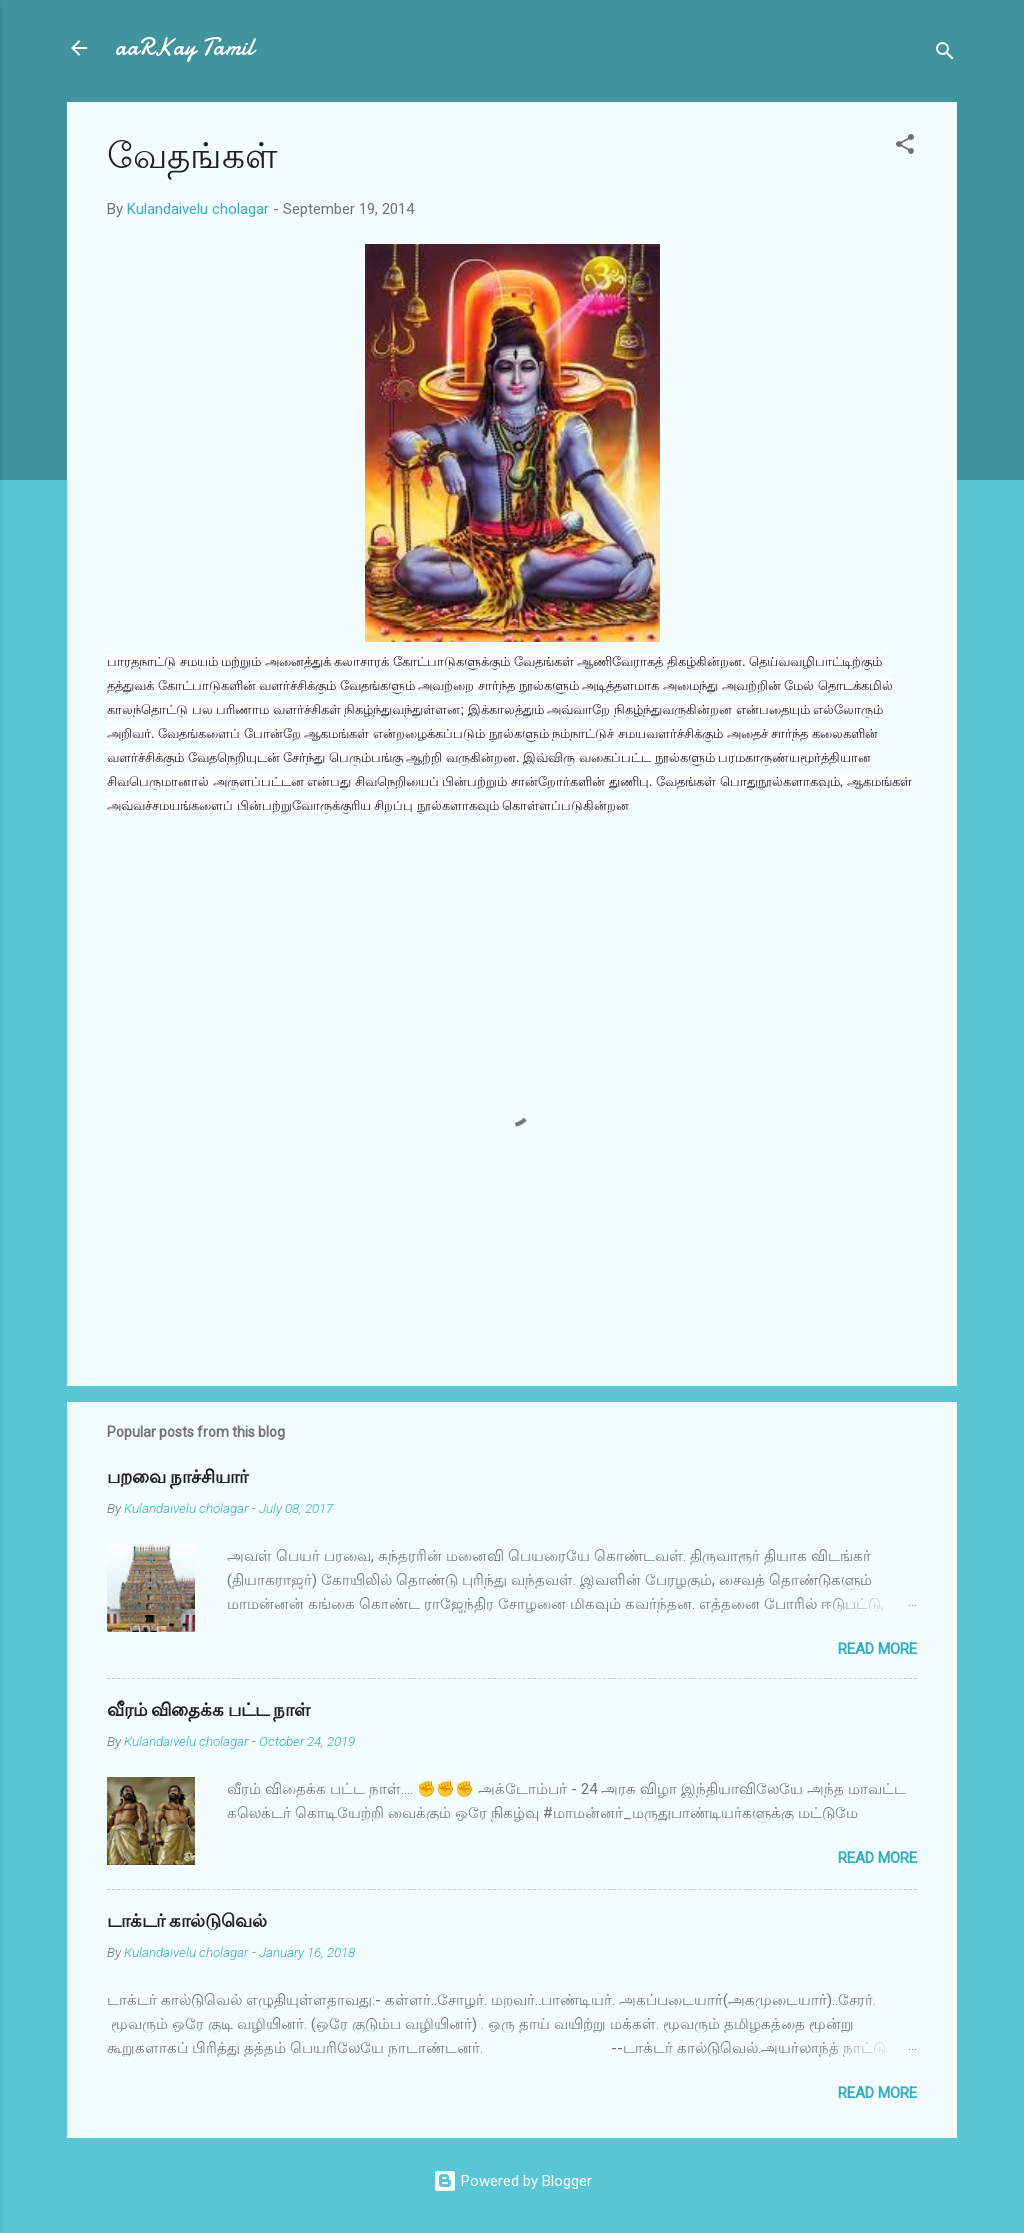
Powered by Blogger (512, 2181)
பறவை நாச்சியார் (177, 1477)
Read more (877, 1649)
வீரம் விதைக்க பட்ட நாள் (208, 1710)
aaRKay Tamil (184, 47)
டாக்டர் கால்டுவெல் (187, 1921)
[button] (905, 147)
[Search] (945, 54)
